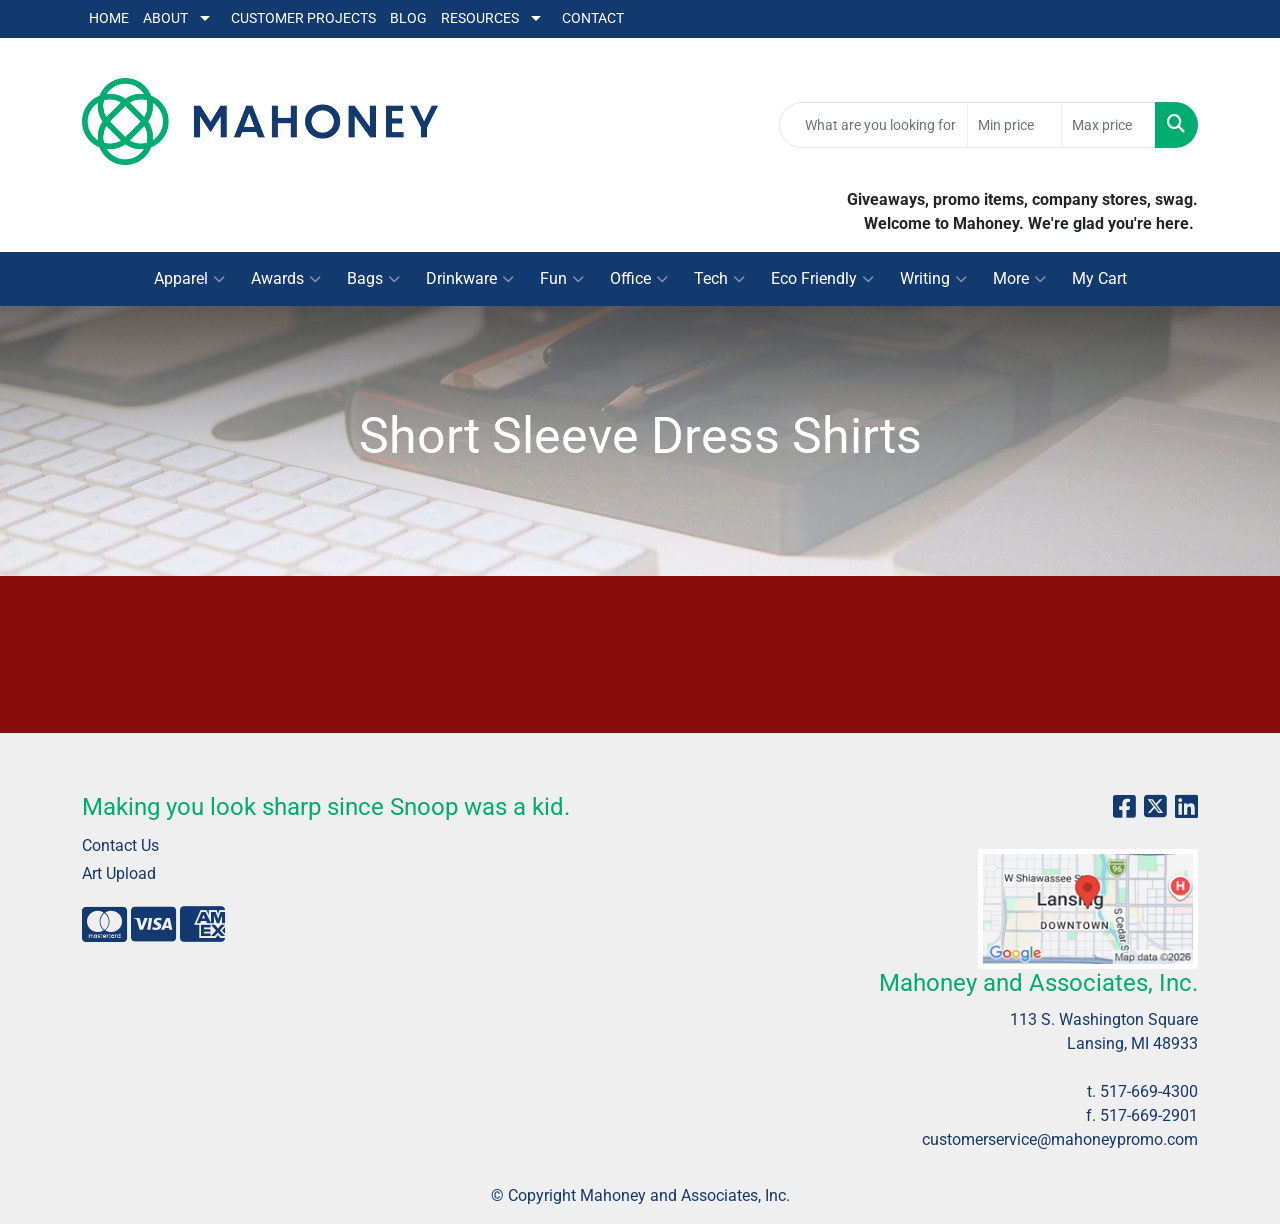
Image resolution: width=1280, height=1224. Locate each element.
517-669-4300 (1149, 1091)
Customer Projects (303, 18)
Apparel (189, 279)
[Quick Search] (873, 125)
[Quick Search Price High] (1108, 125)
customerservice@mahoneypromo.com (1060, 1139)
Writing (933, 279)
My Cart (1099, 278)
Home (109, 18)
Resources (480, 18)
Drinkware (470, 279)
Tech (719, 279)
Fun (562, 279)
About (165, 18)
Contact (593, 18)
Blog (408, 18)
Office (639, 279)
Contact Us (120, 845)
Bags (373, 279)
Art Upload (119, 873)
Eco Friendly (822, 279)
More (1019, 279)
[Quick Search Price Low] (1014, 125)
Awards (286, 279)
